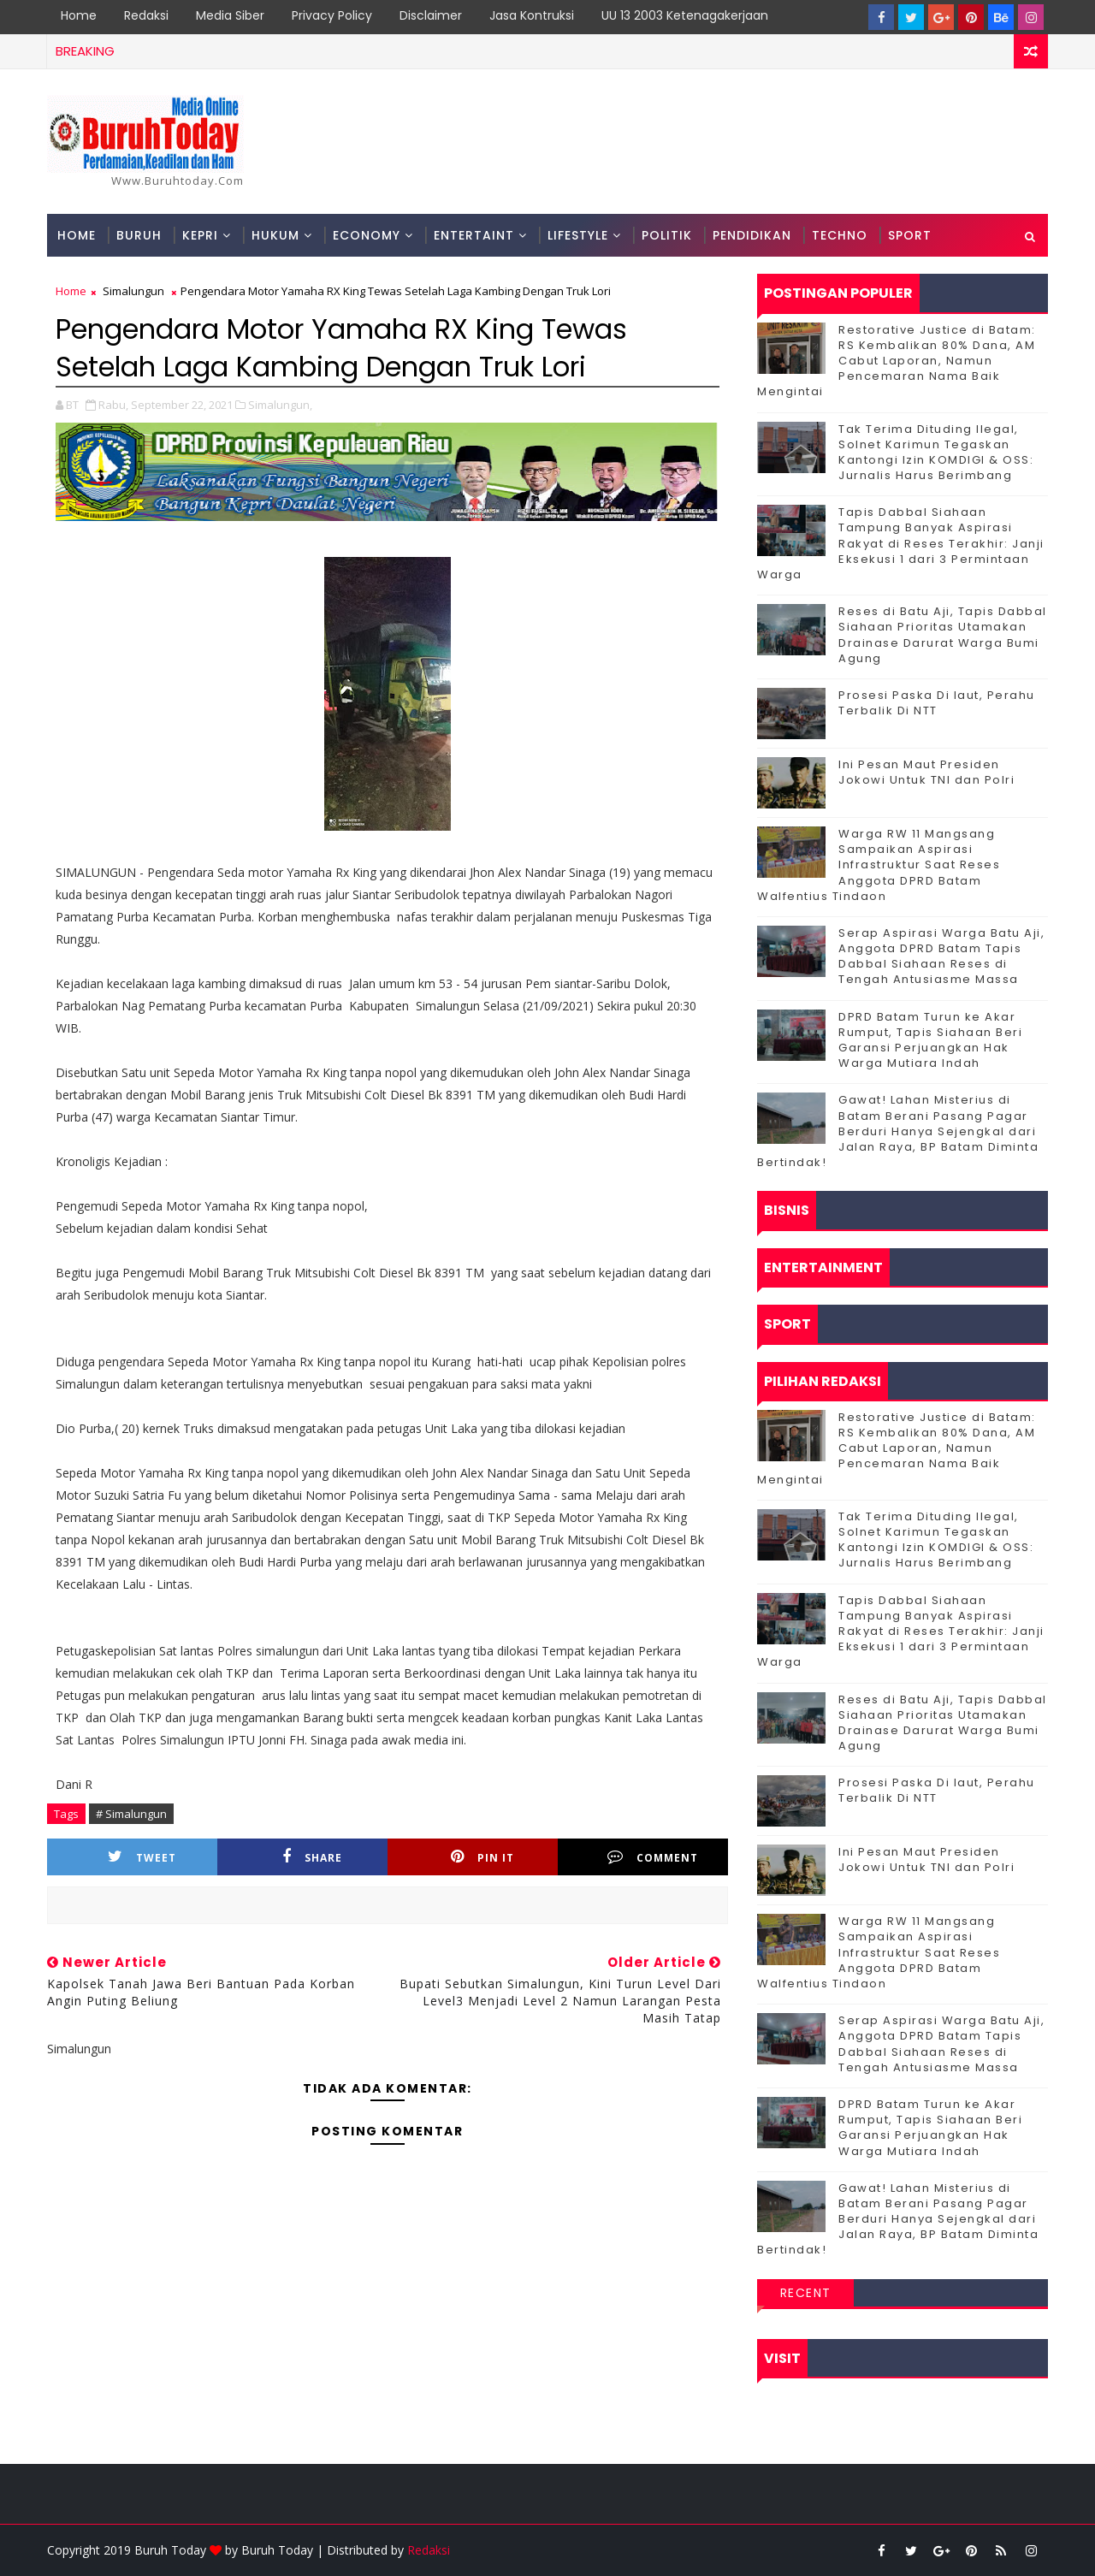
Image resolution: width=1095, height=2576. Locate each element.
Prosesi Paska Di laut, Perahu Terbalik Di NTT (936, 703)
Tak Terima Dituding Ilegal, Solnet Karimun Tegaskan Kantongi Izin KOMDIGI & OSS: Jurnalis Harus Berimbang (935, 452)
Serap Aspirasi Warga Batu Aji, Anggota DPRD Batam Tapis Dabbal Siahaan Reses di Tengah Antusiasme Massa (941, 956)
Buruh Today (277, 2550)
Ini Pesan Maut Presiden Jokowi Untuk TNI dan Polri (926, 772)
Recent (806, 2292)
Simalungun (133, 291)
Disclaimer (431, 15)
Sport (910, 235)
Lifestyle (578, 235)
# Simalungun (131, 1813)
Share (312, 1857)
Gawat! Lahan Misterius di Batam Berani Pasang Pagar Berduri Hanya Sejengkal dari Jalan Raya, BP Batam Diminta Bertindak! (898, 1131)
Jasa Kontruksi (531, 15)
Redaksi (146, 15)
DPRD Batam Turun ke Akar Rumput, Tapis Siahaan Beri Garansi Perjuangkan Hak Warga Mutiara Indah (930, 1040)
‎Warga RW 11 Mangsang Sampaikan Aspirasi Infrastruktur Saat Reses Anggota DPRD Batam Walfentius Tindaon (878, 865)
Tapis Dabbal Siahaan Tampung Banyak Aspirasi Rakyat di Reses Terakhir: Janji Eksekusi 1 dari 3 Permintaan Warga (901, 543)
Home (79, 15)
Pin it (482, 1857)
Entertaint (474, 235)
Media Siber (230, 15)
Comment (652, 1857)
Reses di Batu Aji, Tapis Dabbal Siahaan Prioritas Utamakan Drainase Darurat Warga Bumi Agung (942, 634)
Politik (667, 235)
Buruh (139, 235)
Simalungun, (280, 404)
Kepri (200, 235)
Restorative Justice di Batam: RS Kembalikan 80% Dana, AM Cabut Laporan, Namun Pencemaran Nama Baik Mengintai (896, 361)
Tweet (142, 1857)
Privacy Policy (332, 15)
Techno (839, 235)
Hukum (275, 235)
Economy (366, 235)
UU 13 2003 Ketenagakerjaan (684, 15)
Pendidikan (752, 235)
